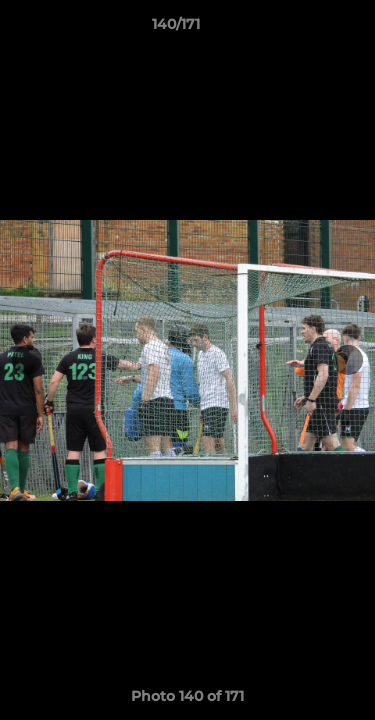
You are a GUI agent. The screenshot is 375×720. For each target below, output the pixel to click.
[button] (303, 29)
